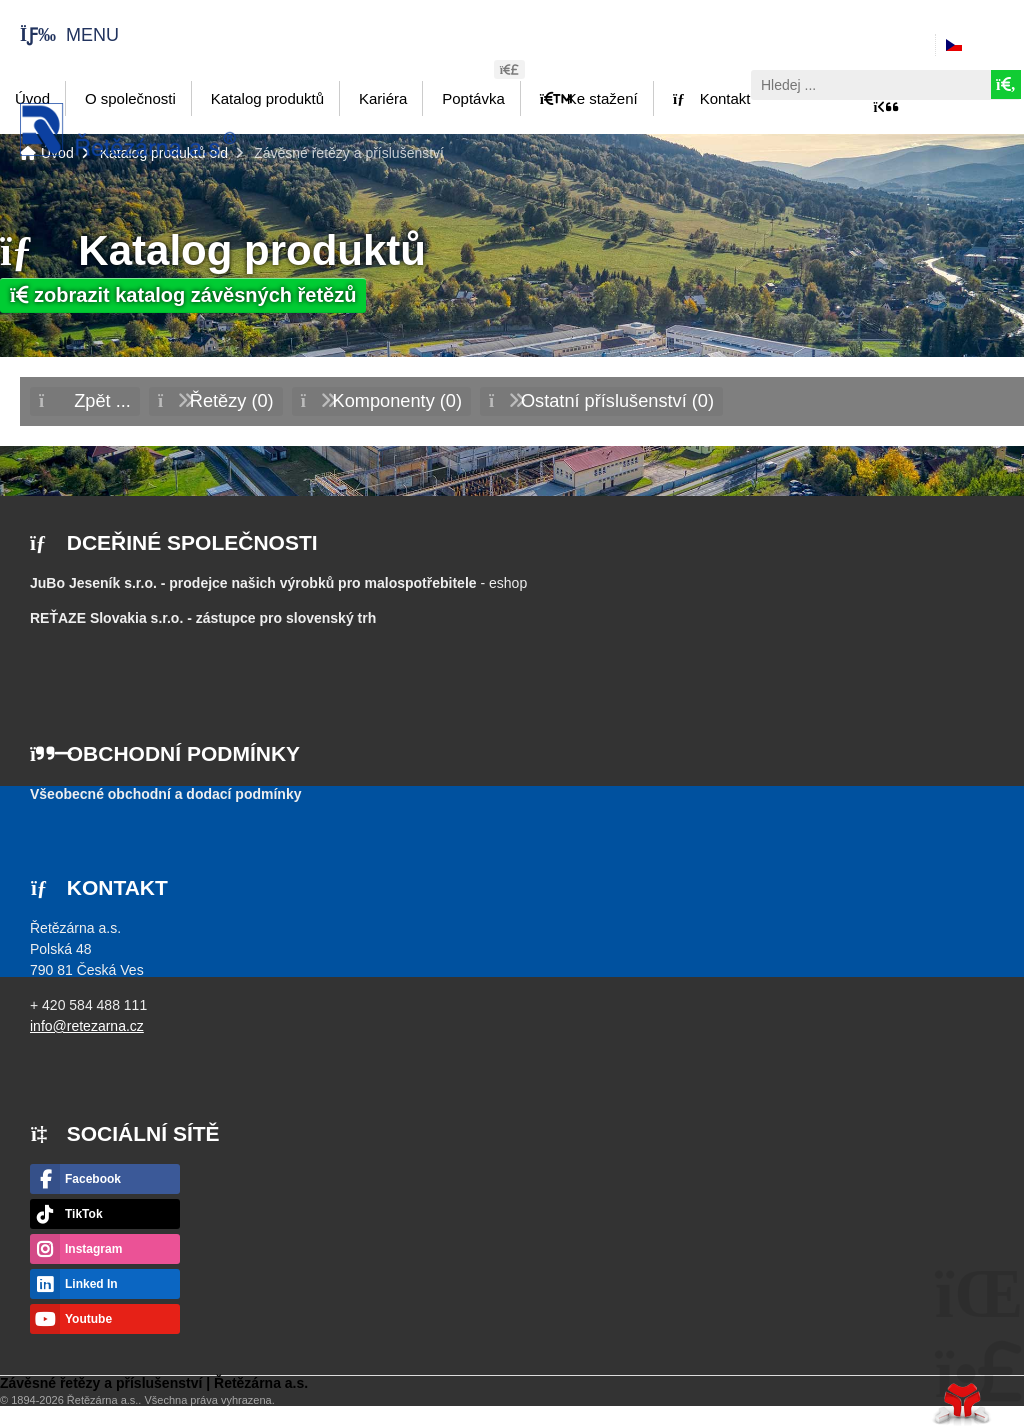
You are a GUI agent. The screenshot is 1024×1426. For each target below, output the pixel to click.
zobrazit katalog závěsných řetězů (183, 295)
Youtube (88, 1319)
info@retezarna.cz (87, 1026)
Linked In (91, 1284)
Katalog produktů (267, 98)
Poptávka (473, 98)
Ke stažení (589, 98)
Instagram (93, 1249)
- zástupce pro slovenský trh (203, 618)
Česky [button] (987, 45)
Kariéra (383, 98)
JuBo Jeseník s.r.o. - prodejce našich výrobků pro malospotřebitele (253, 583)
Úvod (128, 129)
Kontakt (712, 98)
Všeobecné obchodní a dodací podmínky (166, 794)
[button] (59, 34)
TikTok (84, 1214)
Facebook (93, 1179)
